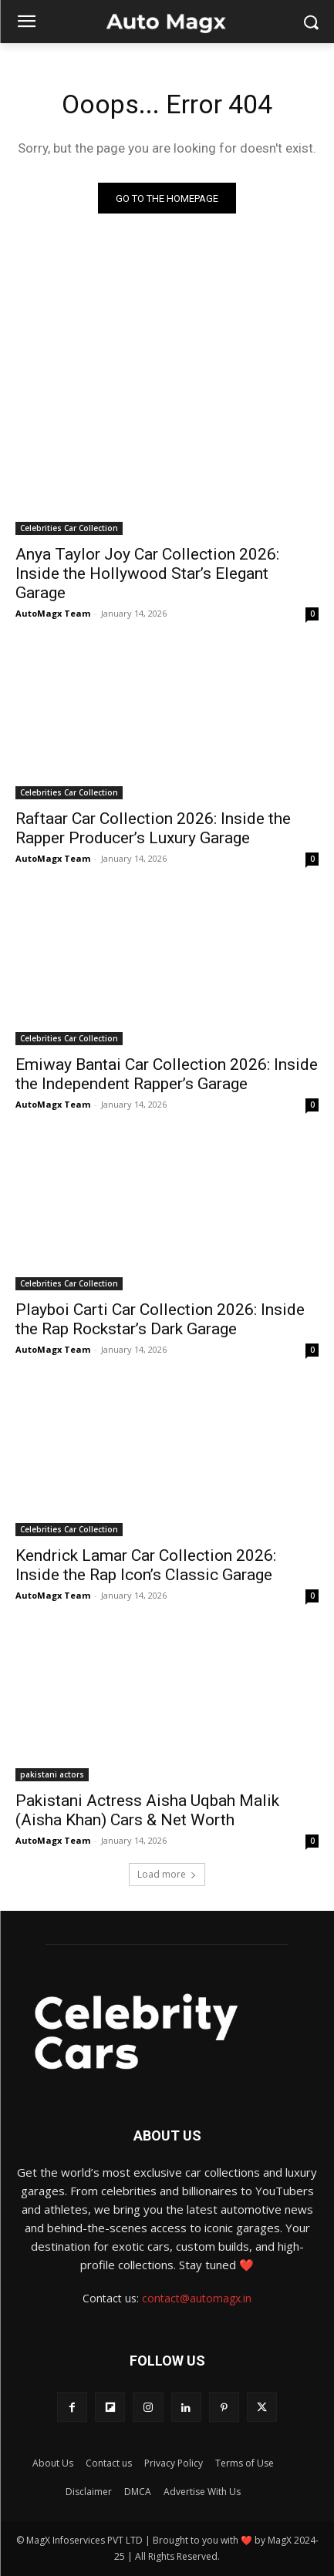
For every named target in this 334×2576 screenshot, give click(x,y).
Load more (167, 1874)
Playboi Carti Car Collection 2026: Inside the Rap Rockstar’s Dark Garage (160, 1319)
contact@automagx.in (196, 2298)
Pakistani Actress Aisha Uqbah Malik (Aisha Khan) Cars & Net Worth (147, 1810)
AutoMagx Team (52, 613)
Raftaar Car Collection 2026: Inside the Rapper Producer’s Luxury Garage (153, 828)
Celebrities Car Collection (69, 528)
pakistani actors (52, 1774)
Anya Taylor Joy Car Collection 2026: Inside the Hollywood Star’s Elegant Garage (147, 573)
